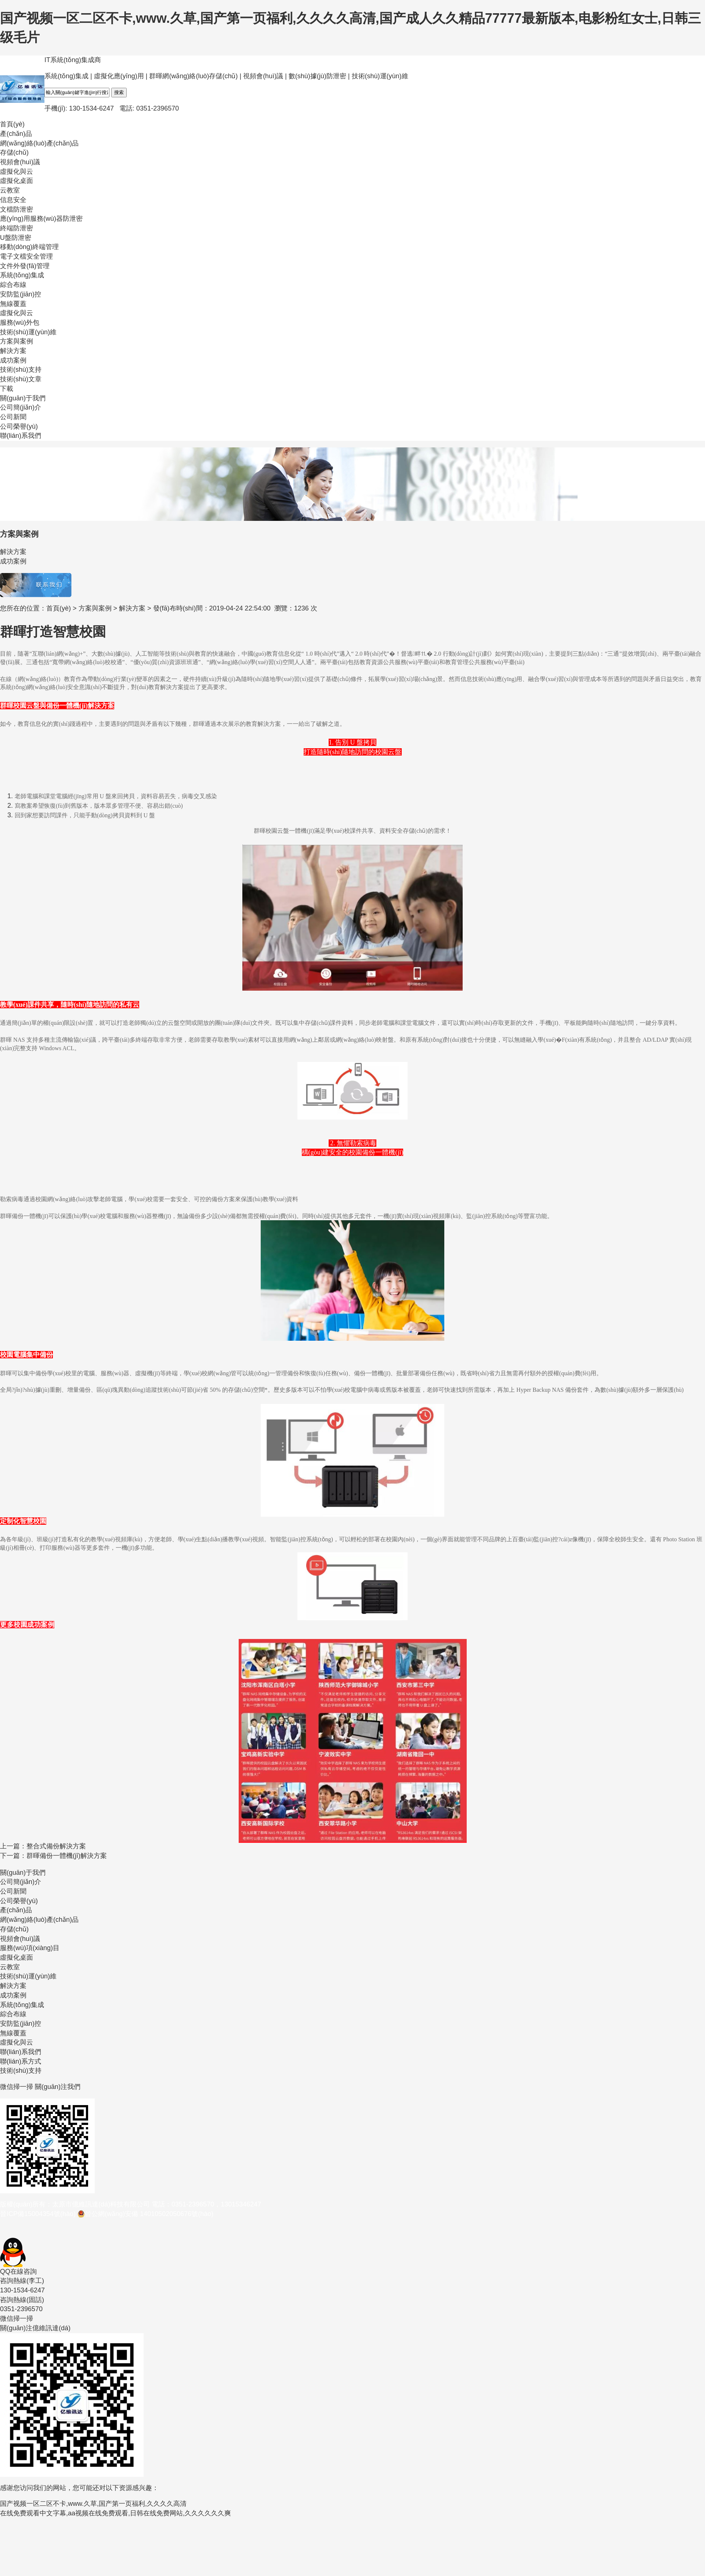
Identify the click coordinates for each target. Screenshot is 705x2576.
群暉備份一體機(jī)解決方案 (66, 1855)
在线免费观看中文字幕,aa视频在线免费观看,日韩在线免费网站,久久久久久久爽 (115, 2513)
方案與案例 (95, 608)
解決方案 (132, 608)
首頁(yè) (58, 608)
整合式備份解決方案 (56, 1846)
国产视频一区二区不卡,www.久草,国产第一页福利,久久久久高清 (93, 2503)
